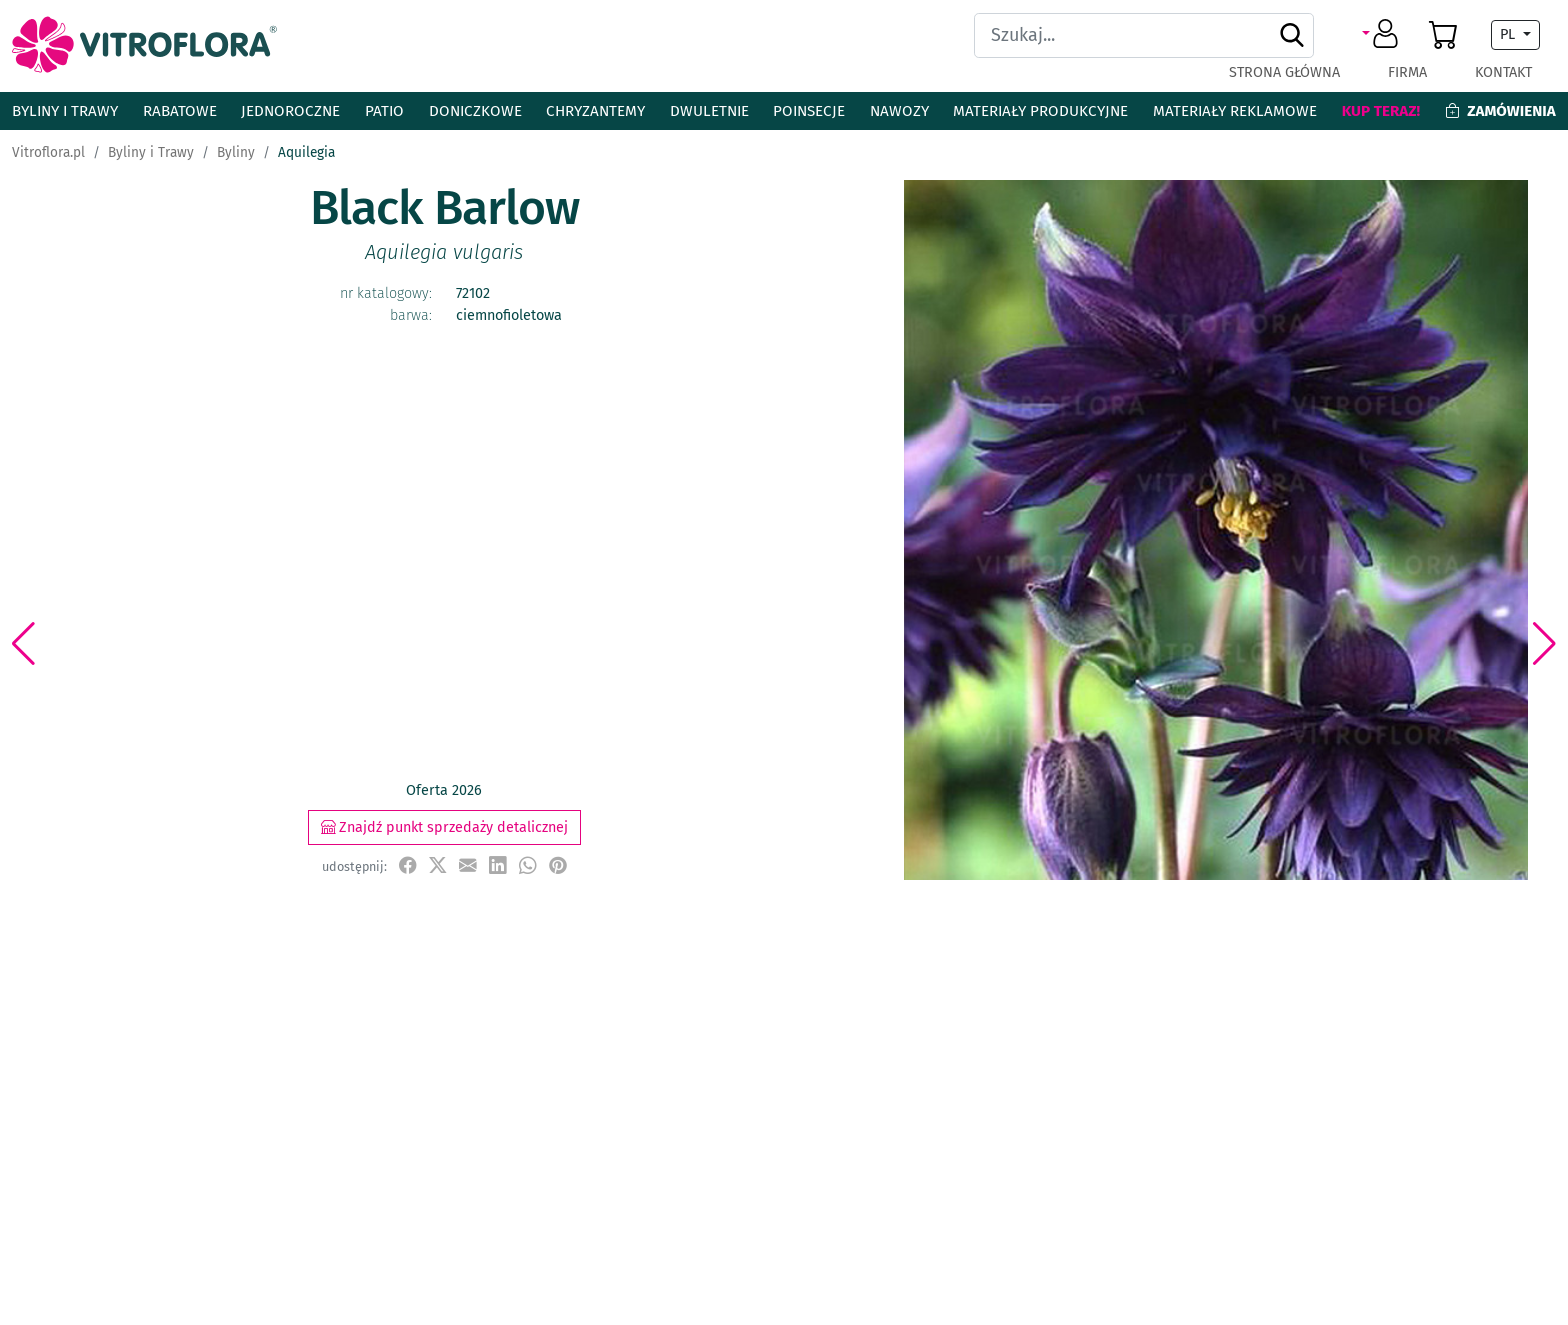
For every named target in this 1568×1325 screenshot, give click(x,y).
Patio (384, 111)
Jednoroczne (290, 111)
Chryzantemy (595, 111)
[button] (1383, 35)
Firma (1407, 72)
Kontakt (1503, 72)
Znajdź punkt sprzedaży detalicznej (444, 827)
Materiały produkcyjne (1040, 111)
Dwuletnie (709, 111)
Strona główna (1284, 72)
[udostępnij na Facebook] (408, 865)
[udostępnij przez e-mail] (468, 865)
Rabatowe (180, 111)
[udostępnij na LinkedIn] (498, 865)
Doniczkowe (475, 111)
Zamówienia (1500, 111)
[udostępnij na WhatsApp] (528, 865)
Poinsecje (809, 111)
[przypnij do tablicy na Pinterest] (558, 865)
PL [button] (1509, 34)
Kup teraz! (1381, 111)
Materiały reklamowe (1235, 111)
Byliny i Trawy (65, 111)
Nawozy (899, 111)
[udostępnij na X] (438, 865)
